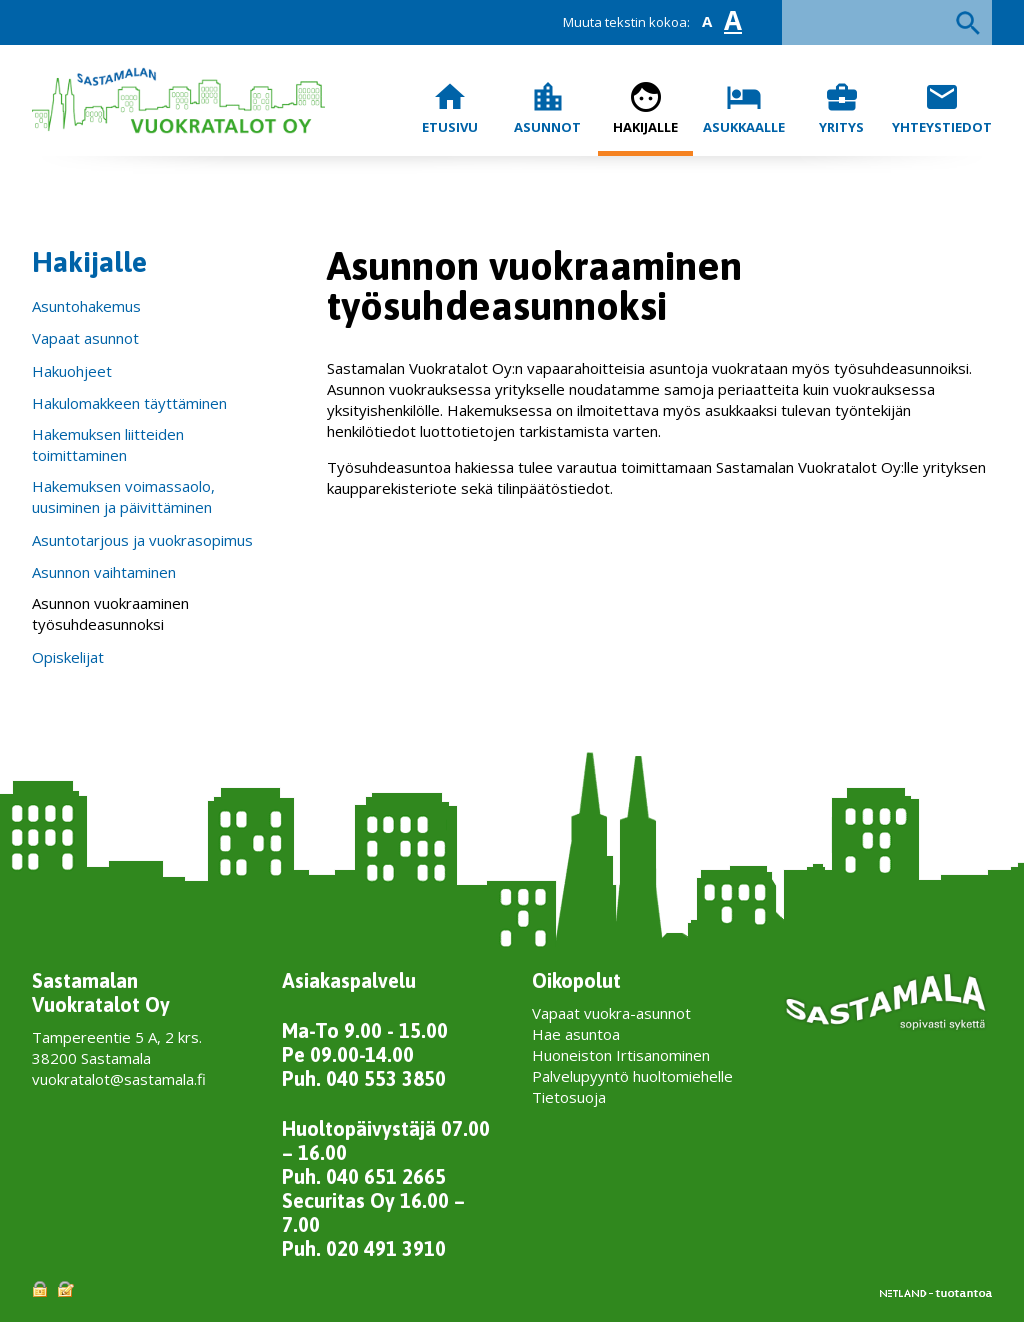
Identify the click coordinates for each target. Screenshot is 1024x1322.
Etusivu (450, 107)
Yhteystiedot (942, 107)
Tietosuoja (569, 1097)
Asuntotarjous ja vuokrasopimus (142, 540)
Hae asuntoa (576, 1034)
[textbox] (887, 22)
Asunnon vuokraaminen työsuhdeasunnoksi (110, 613)
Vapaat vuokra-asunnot (611, 1013)
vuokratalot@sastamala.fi (119, 1079)
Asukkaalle (744, 107)
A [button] (707, 21)
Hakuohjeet (72, 371)
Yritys (841, 107)
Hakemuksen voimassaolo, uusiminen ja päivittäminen (123, 496)
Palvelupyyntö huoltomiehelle (632, 1076)
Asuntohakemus (86, 306)
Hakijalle (645, 107)
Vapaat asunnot (85, 338)
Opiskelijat (68, 657)
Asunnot (547, 107)
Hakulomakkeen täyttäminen (129, 403)
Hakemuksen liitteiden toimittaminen (108, 444)
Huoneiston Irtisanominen (621, 1055)
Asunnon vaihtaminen (104, 572)
